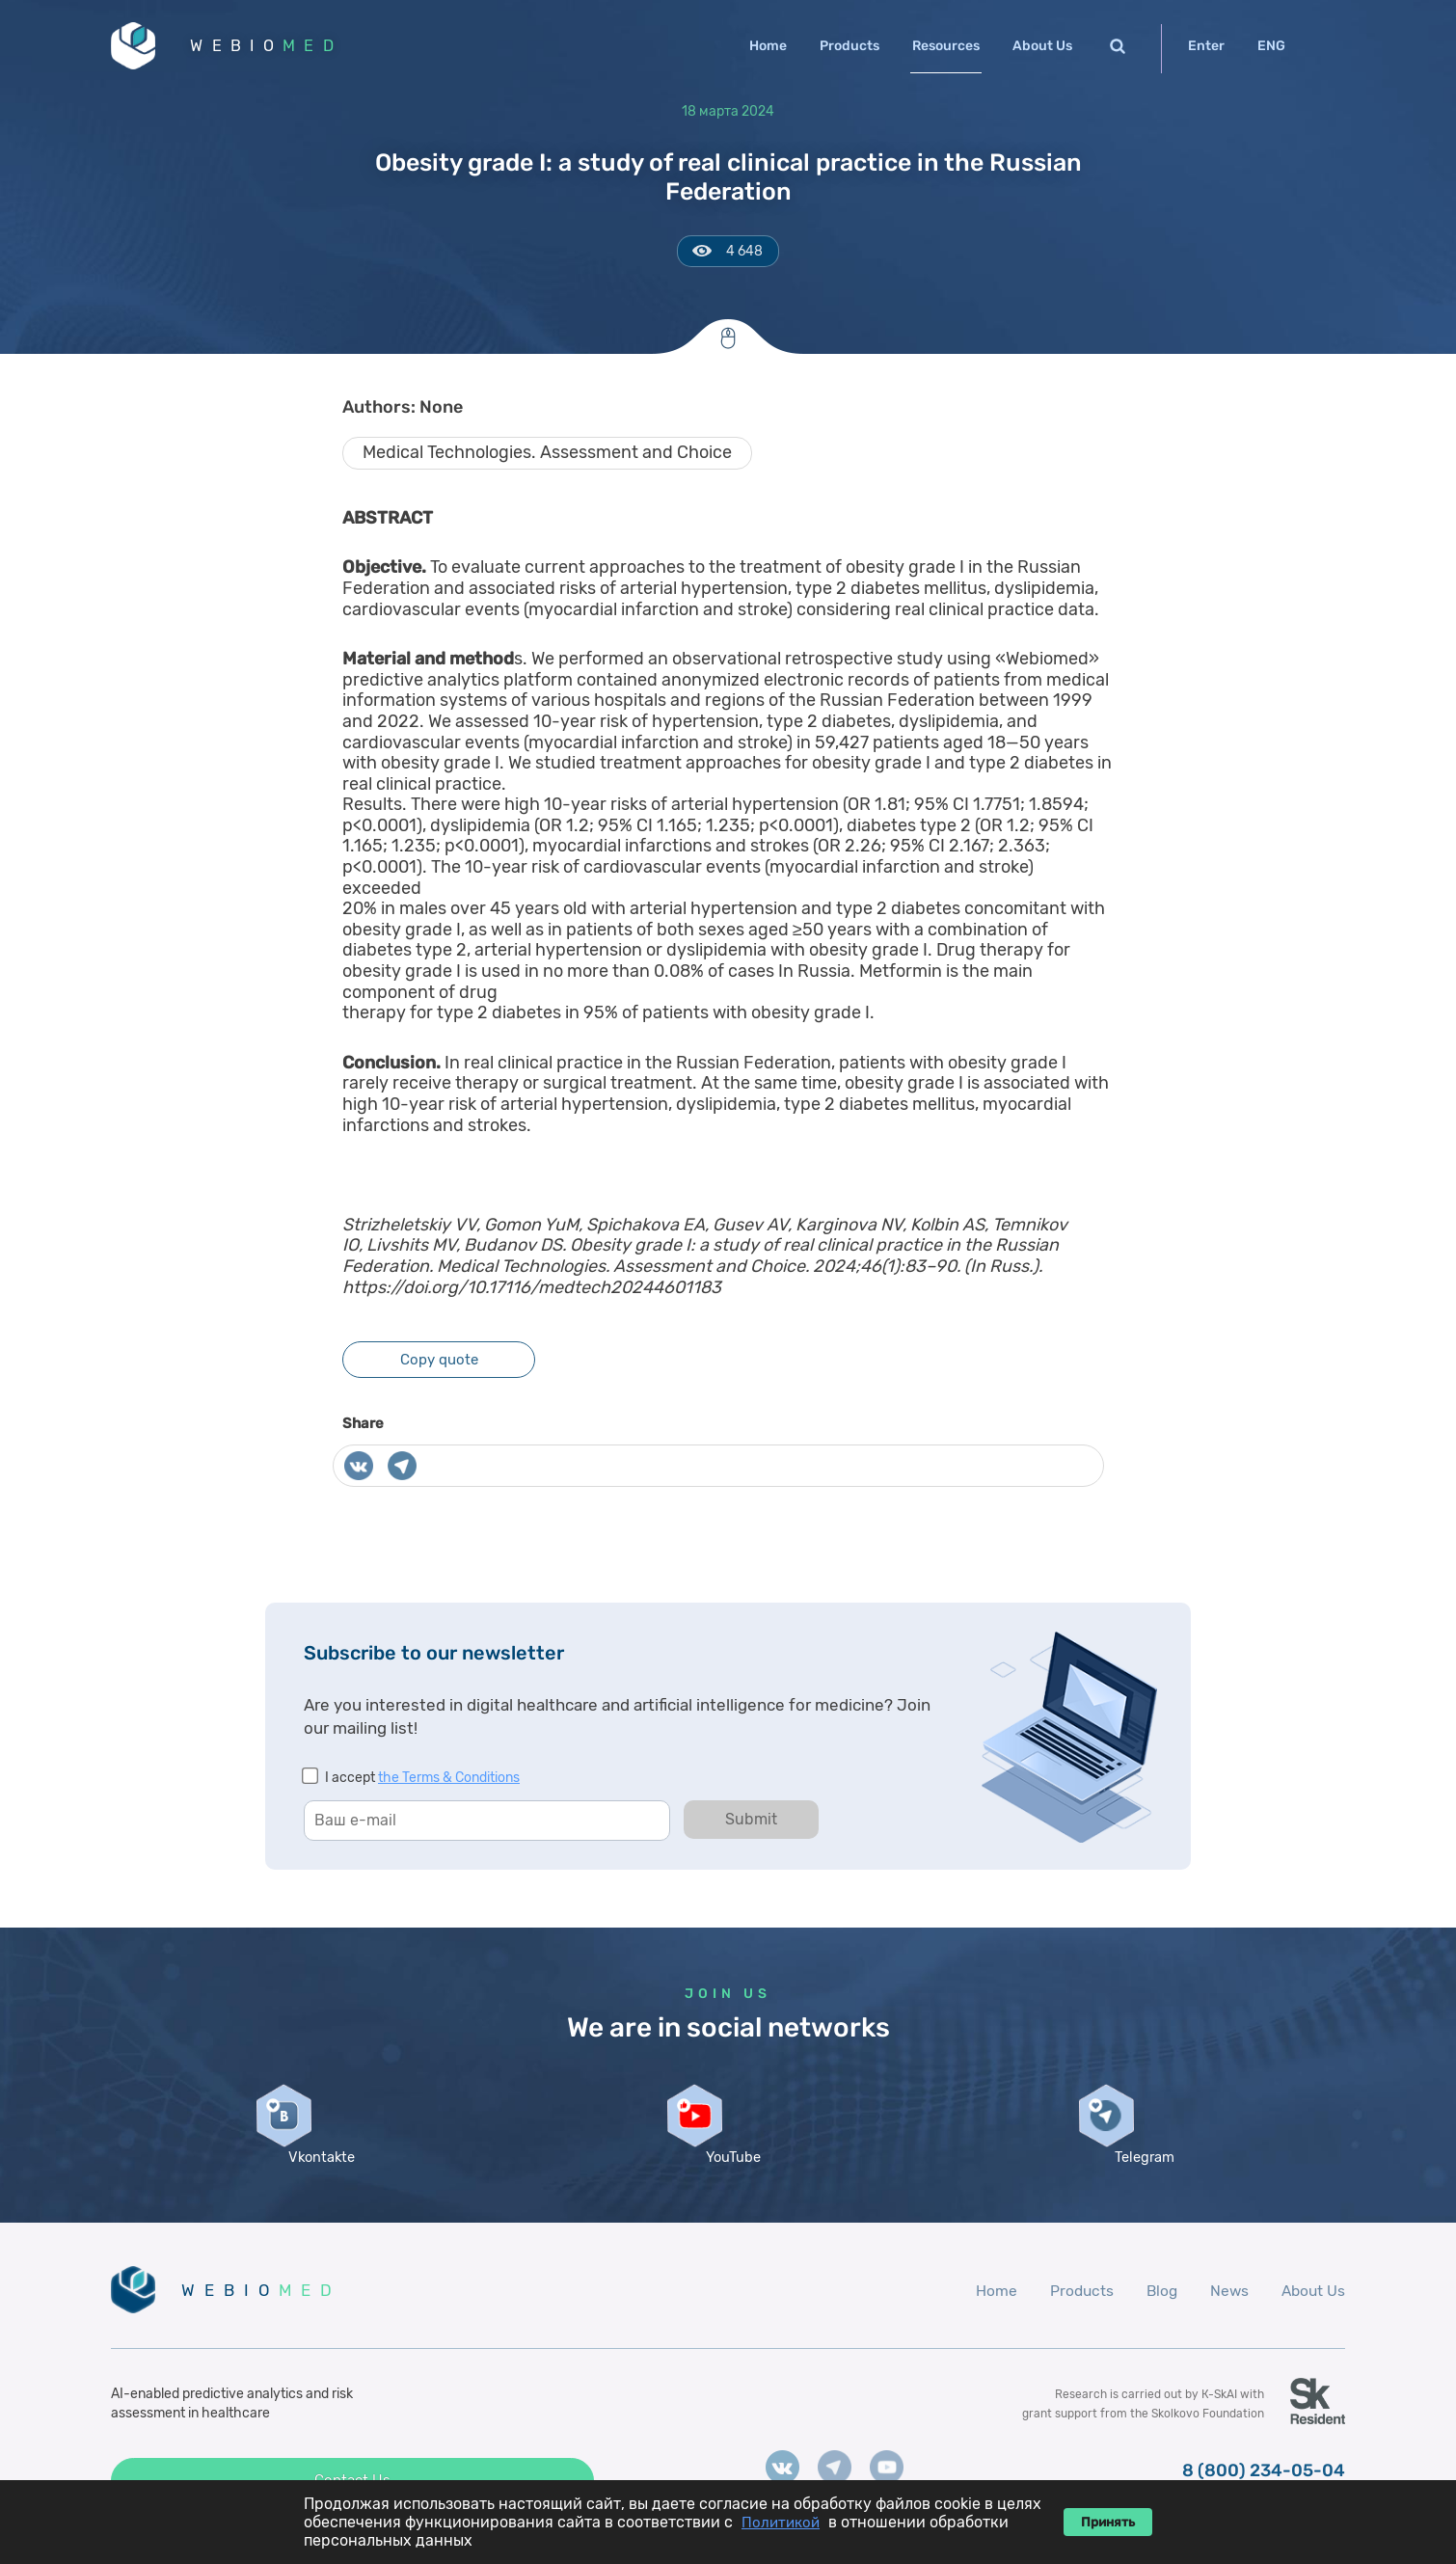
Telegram (1140, 2182)
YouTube (728, 2182)
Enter (1206, 46)
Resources (946, 46)
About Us (1042, 46)
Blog (1157, 2316)
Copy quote (439, 1364)
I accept (422, 1782)
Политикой (780, 2522)
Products (849, 46)
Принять (1108, 2522)
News (1226, 2316)
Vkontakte (316, 2182)
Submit (751, 1824)
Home (768, 46)
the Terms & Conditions (449, 1782)
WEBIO (278, 48)
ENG (1271, 46)
